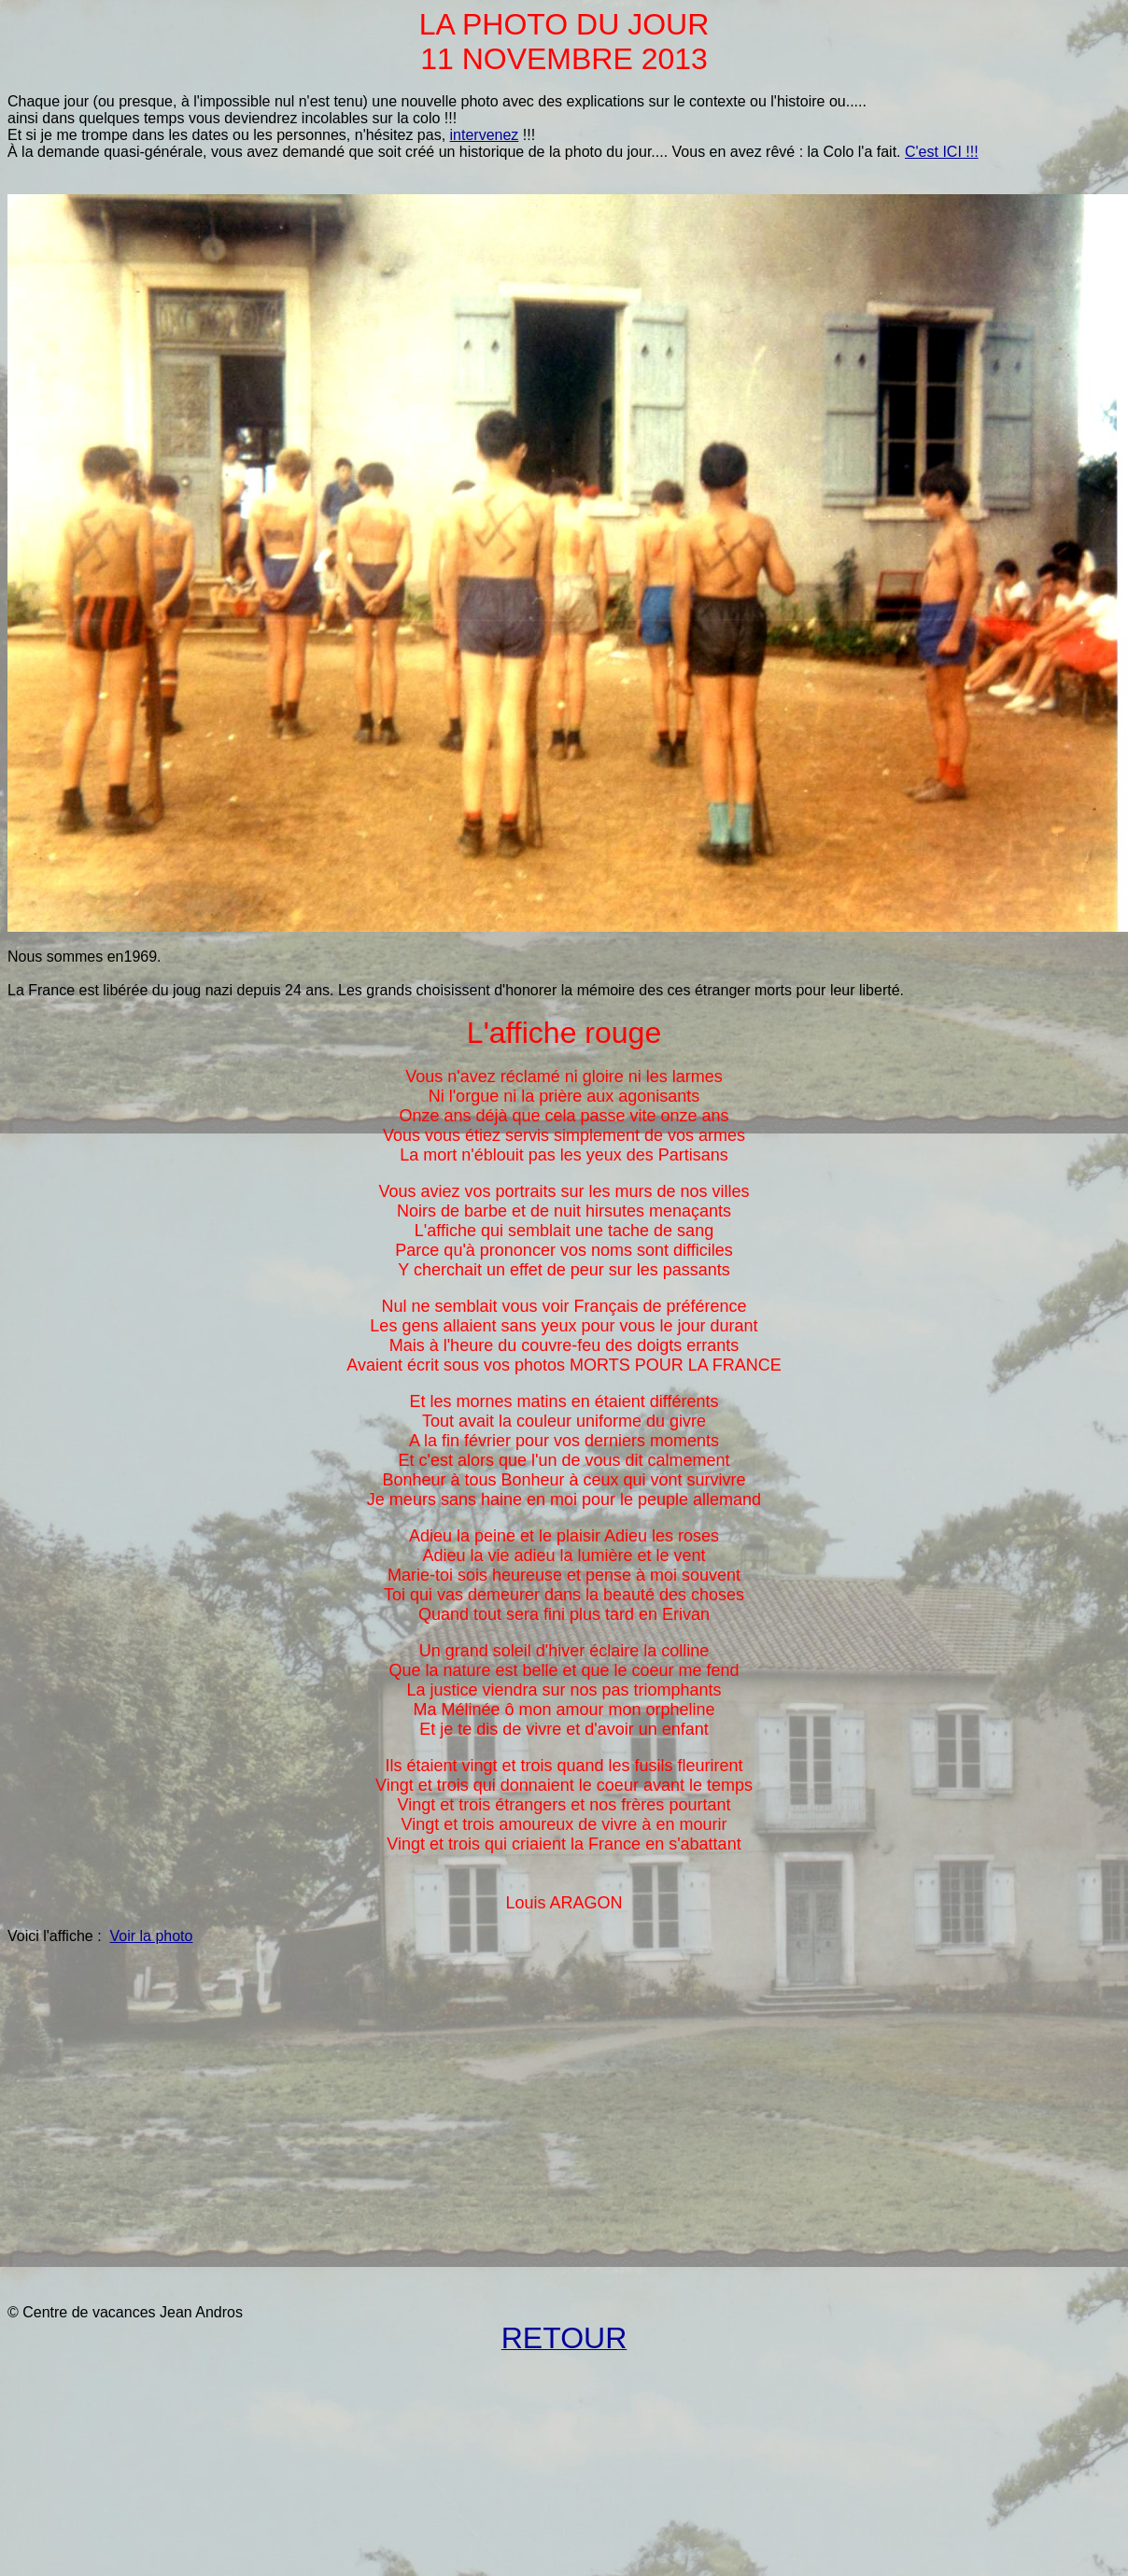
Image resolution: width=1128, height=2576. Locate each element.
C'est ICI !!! (942, 152)
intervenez (484, 135)
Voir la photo (150, 1936)
